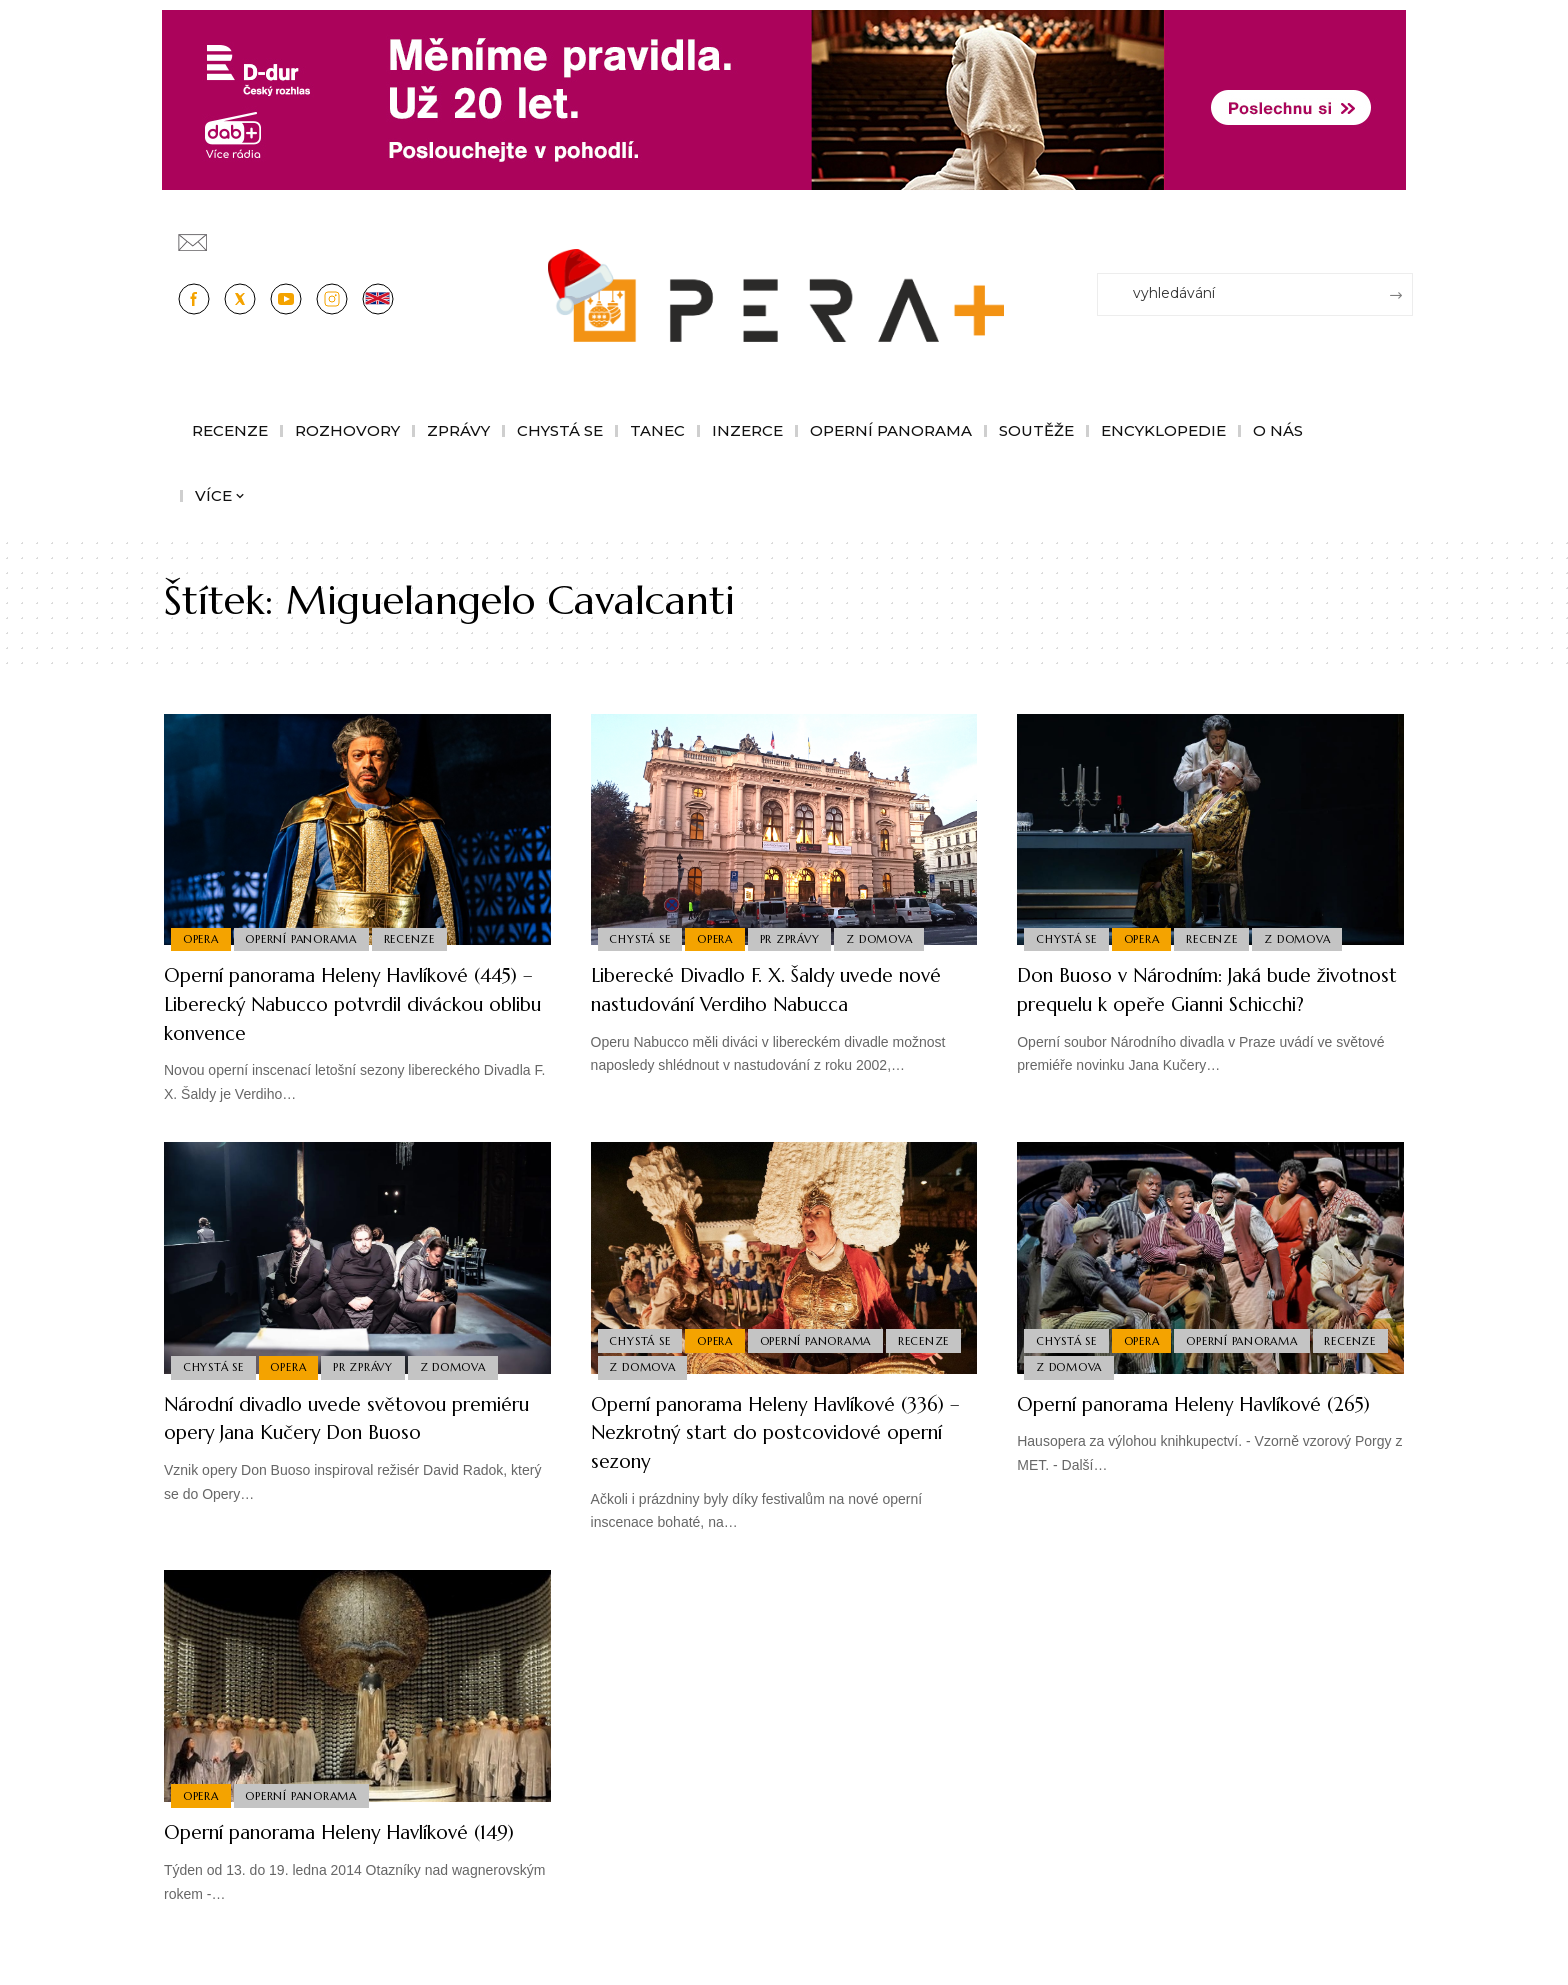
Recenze (415, 938)
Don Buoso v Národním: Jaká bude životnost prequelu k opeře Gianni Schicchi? (1193, 1003)
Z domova (889, 938)
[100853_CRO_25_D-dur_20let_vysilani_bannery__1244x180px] (784, 98)
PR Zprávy (796, 938)
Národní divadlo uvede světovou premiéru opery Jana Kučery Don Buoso (333, 1432)
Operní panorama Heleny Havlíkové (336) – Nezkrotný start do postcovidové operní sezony (773, 1432)
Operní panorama (305, 938)
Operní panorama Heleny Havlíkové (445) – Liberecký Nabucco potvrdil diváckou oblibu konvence (346, 1003)
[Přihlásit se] (1402, 233)
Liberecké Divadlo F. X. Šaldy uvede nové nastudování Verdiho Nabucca (773, 989)
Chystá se (641, 938)
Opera (202, 938)
